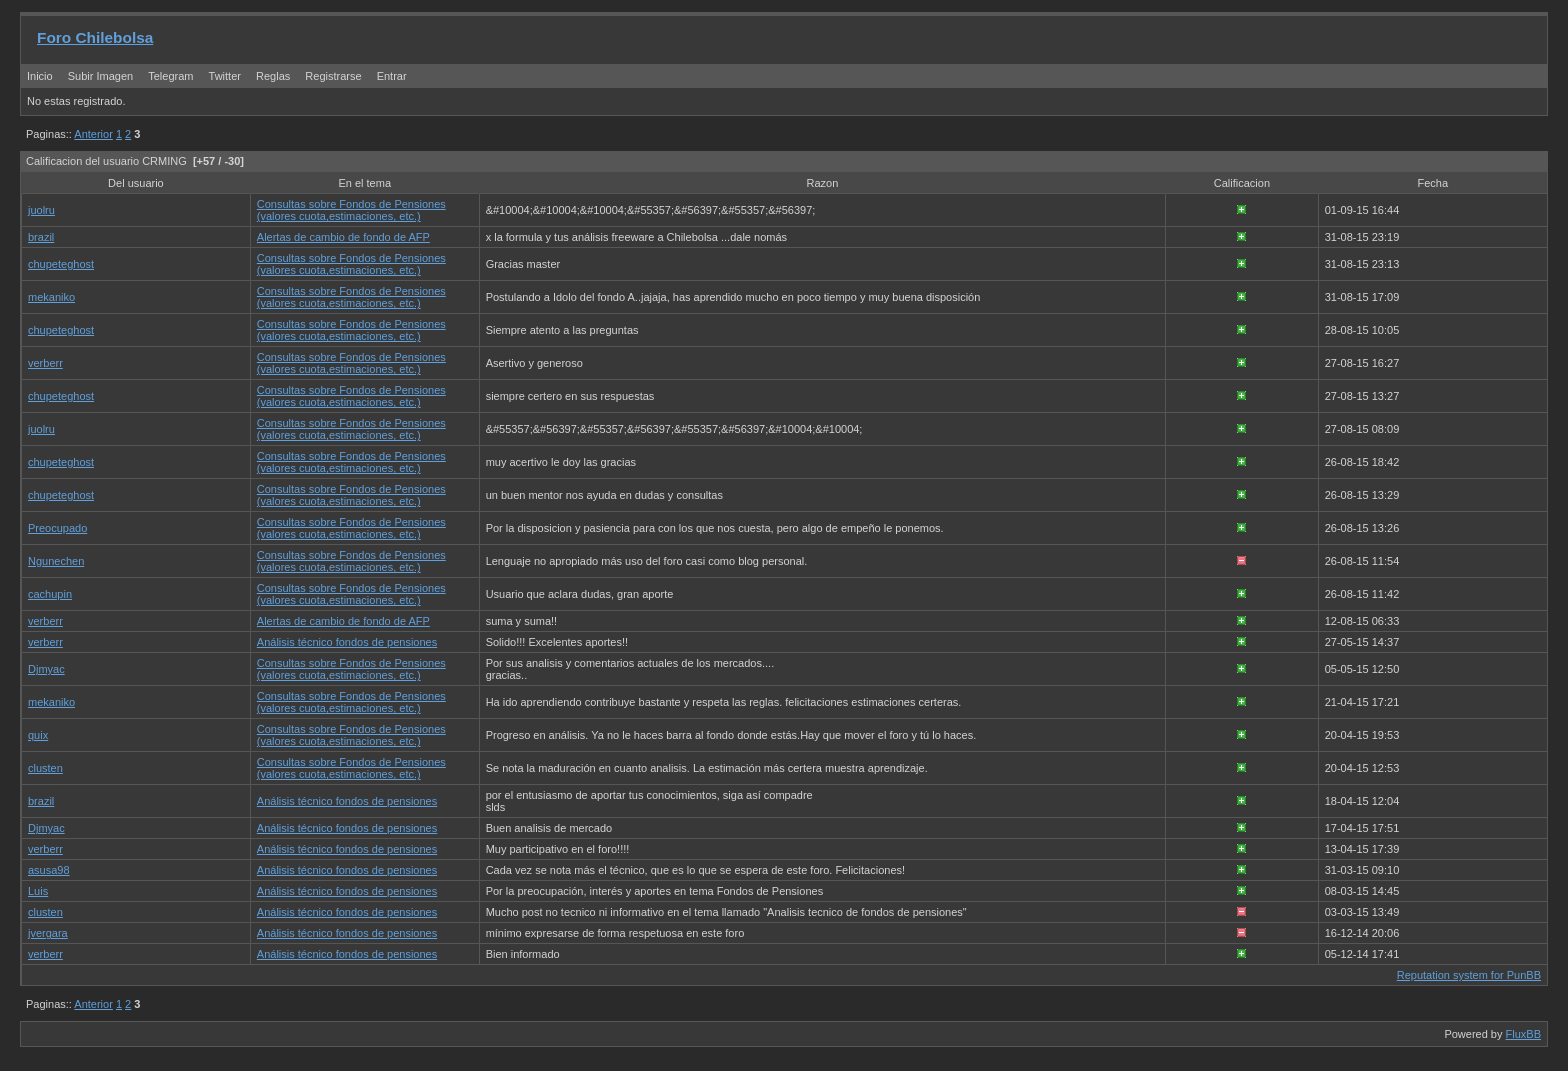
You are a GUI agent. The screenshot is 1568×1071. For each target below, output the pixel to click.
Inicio (40, 76)
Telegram (170, 76)
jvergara (48, 933)
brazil (41, 237)
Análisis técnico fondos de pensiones (347, 642)
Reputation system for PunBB (1469, 975)
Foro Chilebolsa (95, 37)
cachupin (50, 594)
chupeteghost (61, 264)
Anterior (93, 134)
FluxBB (1523, 1034)
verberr (45, 363)
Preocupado (57, 528)
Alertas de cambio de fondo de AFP (343, 237)
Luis (38, 891)
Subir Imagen (100, 76)
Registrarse (333, 76)
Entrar (392, 76)
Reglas (273, 76)
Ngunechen (56, 561)
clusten (45, 768)
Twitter (226, 76)
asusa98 (49, 870)
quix (38, 735)
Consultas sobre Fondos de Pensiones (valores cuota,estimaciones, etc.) (351, 210)
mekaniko (51, 297)
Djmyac (46, 669)
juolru (41, 210)
